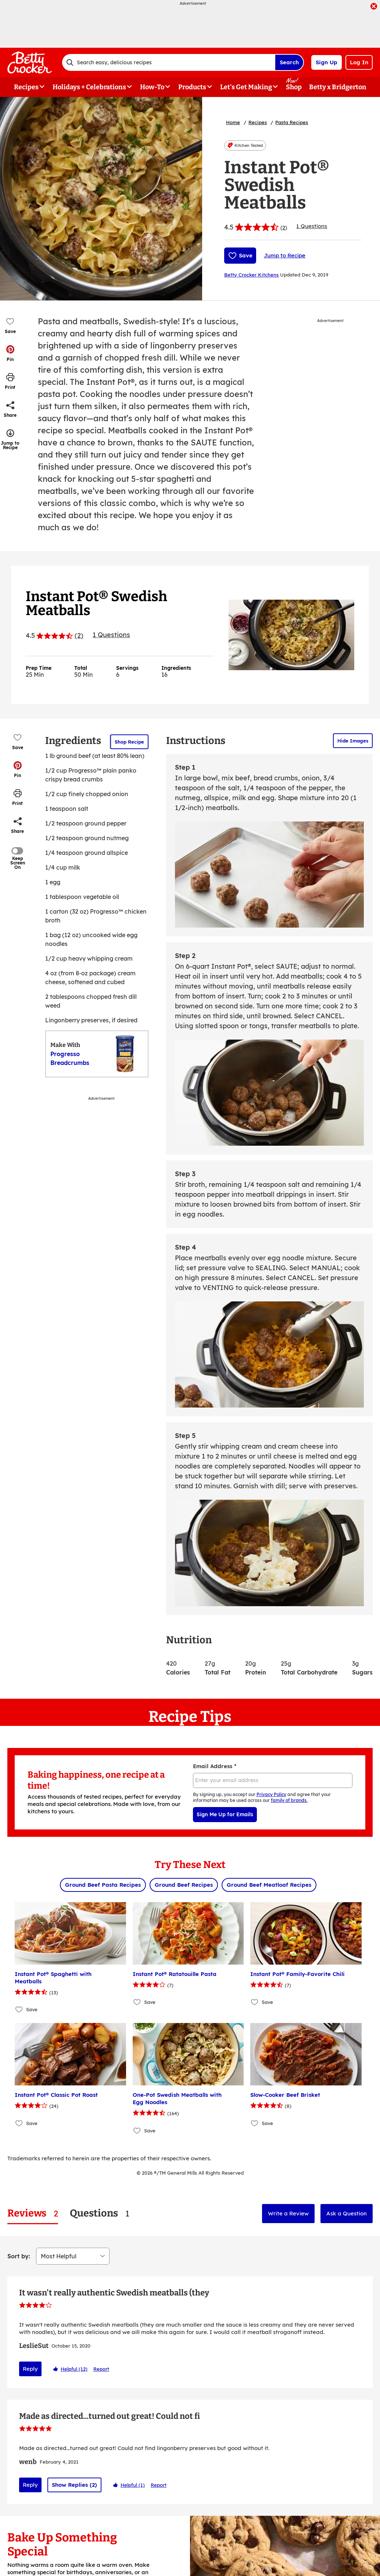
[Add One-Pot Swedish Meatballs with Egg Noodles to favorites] (137, 2130)
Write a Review (288, 2213)
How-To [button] (152, 87)
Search (289, 62)
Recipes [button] (26, 87)
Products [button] (192, 87)
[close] (373, 7)
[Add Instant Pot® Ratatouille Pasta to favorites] (137, 2002)
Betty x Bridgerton (337, 87)
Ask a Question (346, 2213)
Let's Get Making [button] (246, 87)
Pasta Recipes (291, 122)
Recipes (257, 122)
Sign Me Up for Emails (225, 1814)
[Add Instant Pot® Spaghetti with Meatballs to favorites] (19, 2009)
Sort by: (18, 2256)
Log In (359, 62)
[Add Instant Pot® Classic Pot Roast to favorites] (19, 2123)
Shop (294, 87)
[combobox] (168, 62)
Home (233, 122)
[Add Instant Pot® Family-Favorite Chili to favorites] (254, 2002)
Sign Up (326, 62)
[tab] (32, 2213)
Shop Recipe (129, 742)
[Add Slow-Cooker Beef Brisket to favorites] (254, 2123)
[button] (10, 353)
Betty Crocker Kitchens (251, 275)
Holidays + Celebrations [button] (89, 87)
